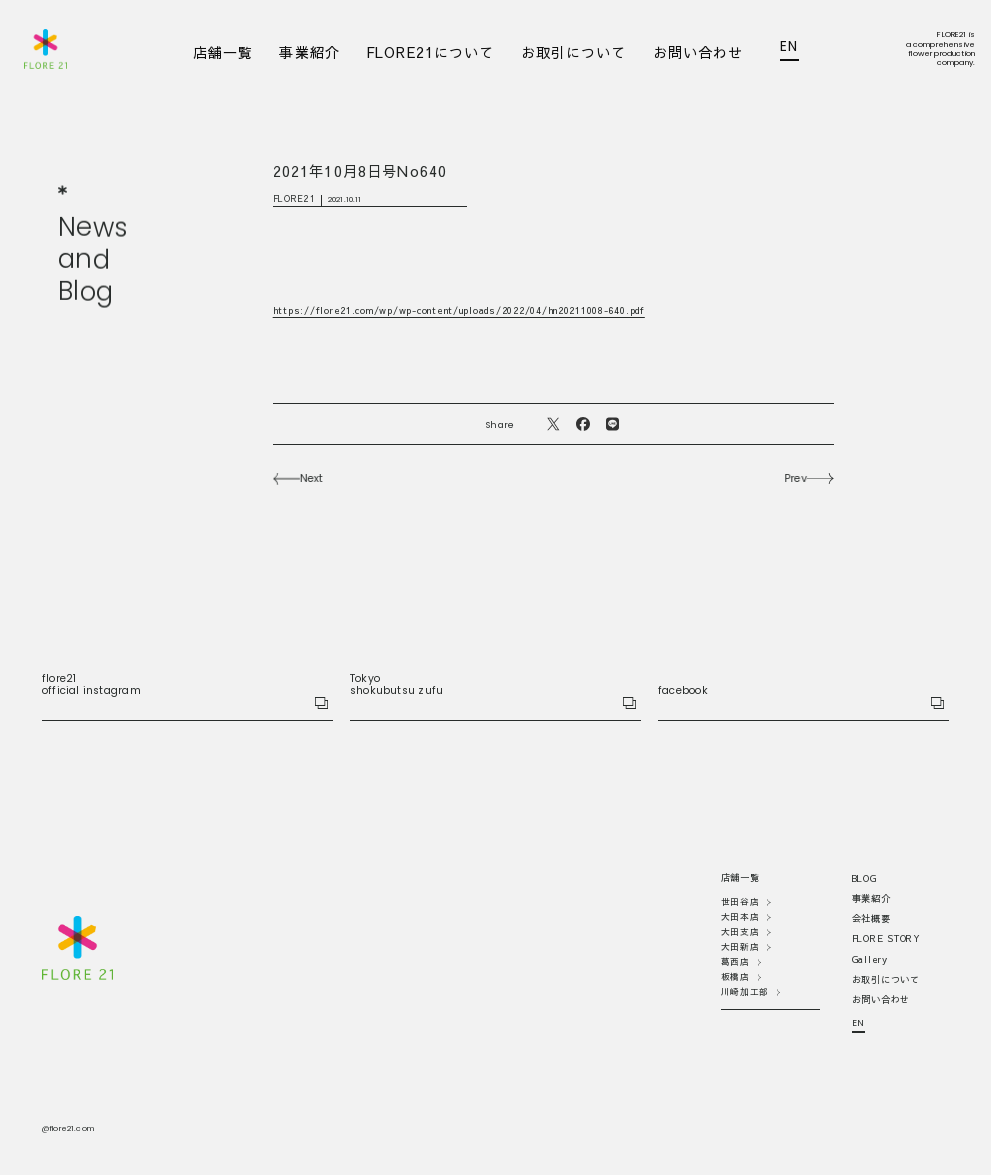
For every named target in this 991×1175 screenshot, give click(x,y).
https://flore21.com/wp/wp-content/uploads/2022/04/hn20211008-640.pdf (459, 310)
